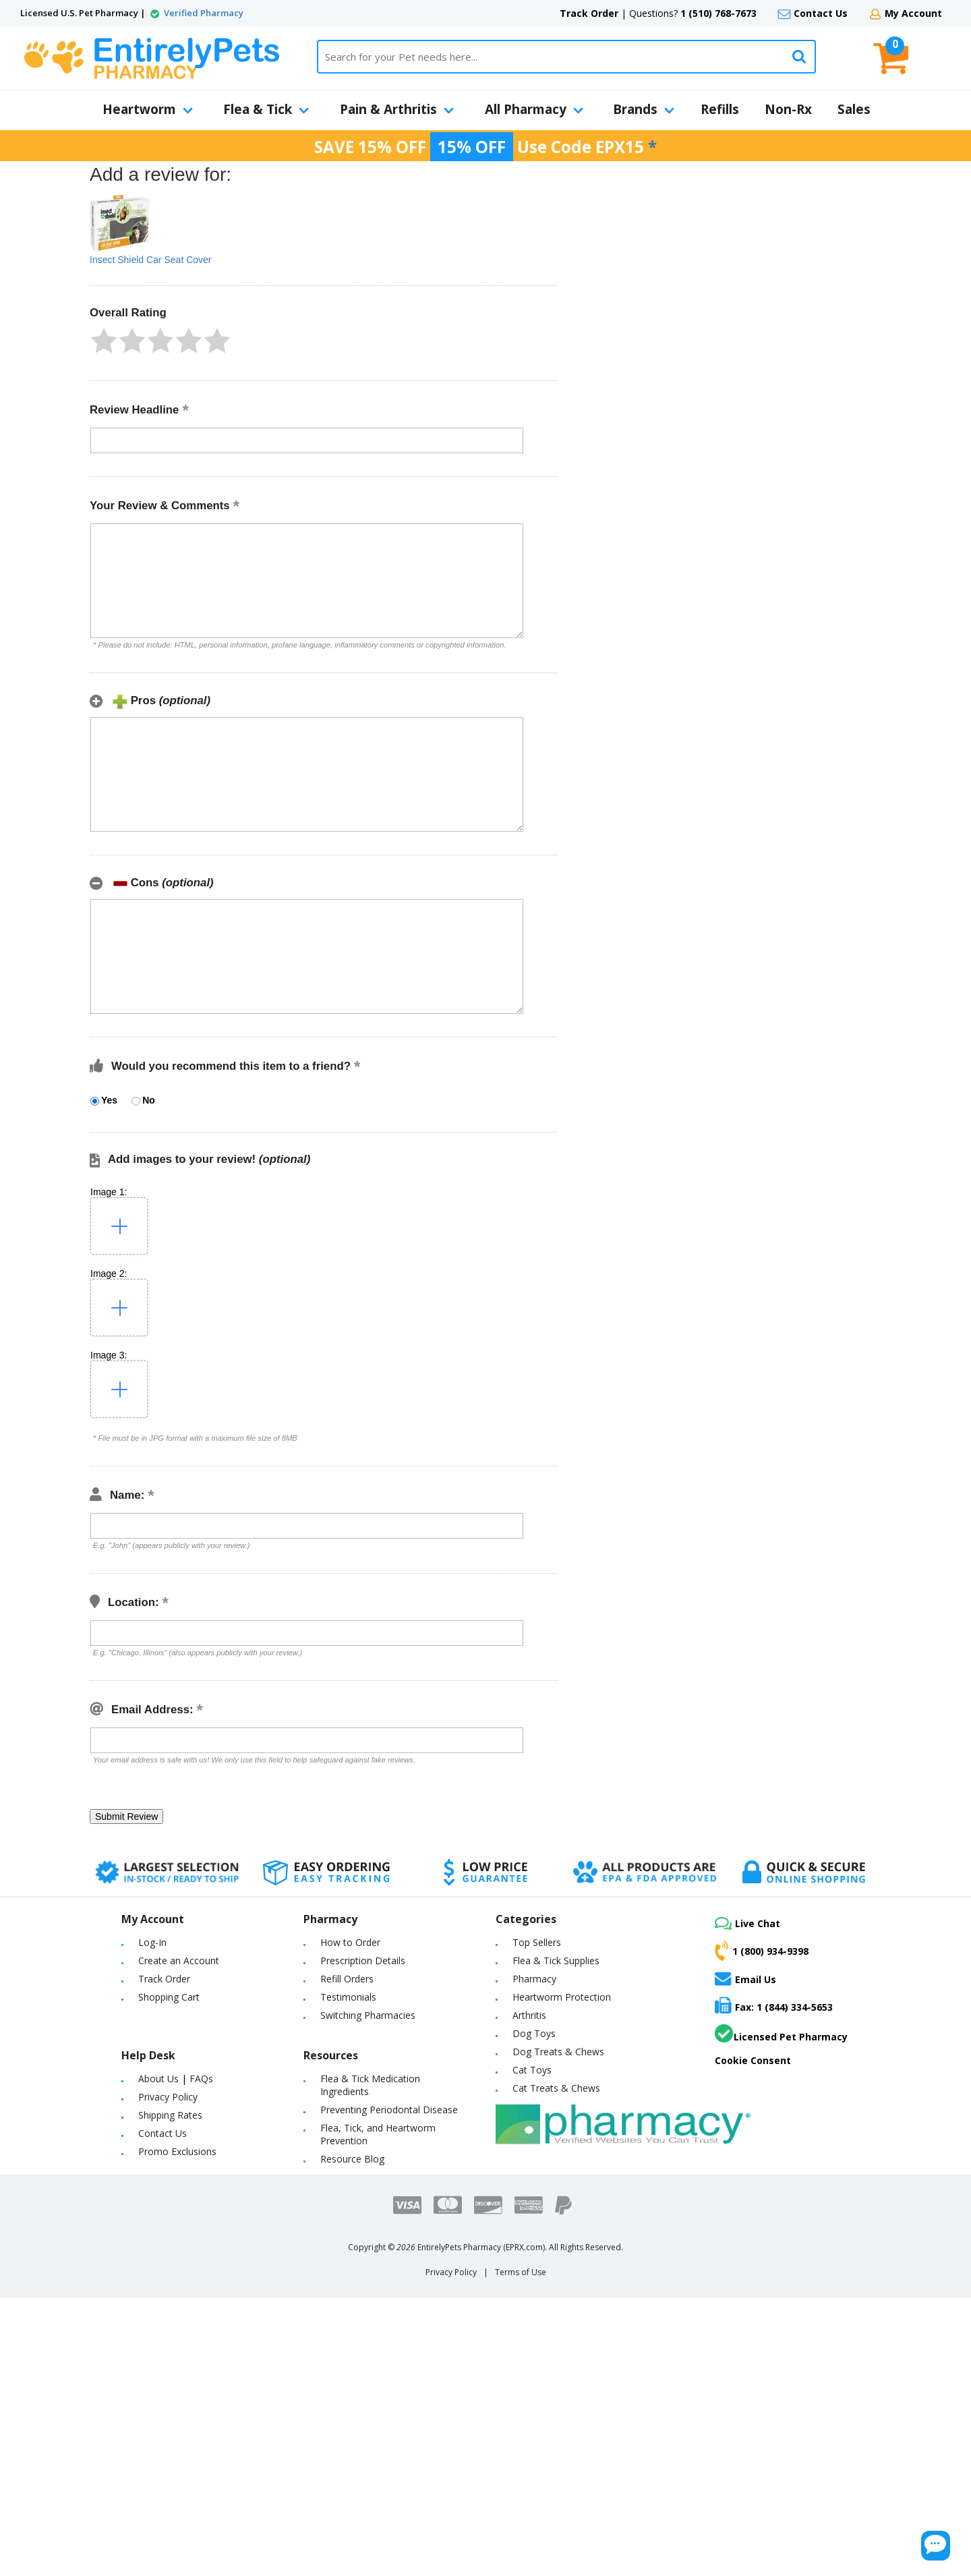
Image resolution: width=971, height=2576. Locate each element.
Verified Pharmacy (203, 13)
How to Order (350, 1942)
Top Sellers (536, 1942)
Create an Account (178, 1960)
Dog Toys (534, 2033)
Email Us (745, 1978)
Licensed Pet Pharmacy (781, 2033)
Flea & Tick (266, 109)
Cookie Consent (753, 2060)
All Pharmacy (534, 109)
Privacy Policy (168, 2096)
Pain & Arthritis (397, 109)
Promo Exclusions (177, 2151)
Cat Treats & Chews (556, 2088)
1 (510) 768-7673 (718, 13)
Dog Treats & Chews (558, 2051)
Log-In (152, 1942)
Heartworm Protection (561, 1997)
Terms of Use (520, 2272)
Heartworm (147, 109)
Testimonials (348, 1997)
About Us (158, 2078)
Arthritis (529, 2015)
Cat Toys (532, 2069)
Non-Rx (788, 109)
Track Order (589, 13)
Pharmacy (534, 1978)
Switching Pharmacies (367, 2015)
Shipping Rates (170, 2115)
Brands (643, 109)
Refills (720, 109)
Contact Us (821, 13)
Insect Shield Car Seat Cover (151, 259)
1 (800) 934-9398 (761, 1951)
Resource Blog (352, 2158)
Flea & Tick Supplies (555, 1960)
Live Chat (747, 1923)
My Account (913, 13)
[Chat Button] (875, 2534)
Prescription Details (362, 1960)
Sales (854, 109)
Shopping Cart (169, 1997)
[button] (103, 340)
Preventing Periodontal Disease (389, 2109)
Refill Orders (347, 1978)
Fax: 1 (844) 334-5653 (774, 2005)
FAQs (201, 2078)
